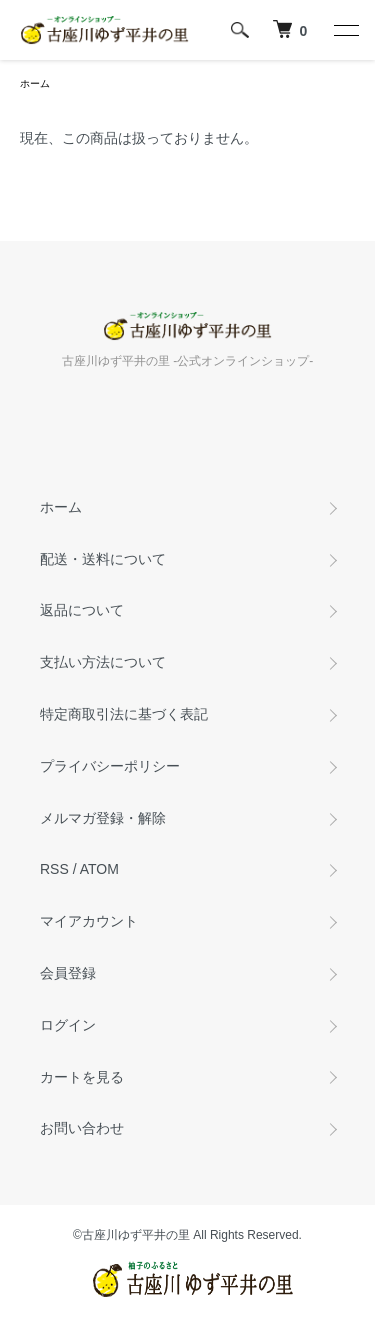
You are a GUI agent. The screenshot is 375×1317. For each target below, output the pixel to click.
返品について (82, 610)
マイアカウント (89, 921)
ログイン (68, 1025)
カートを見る (82, 1077)
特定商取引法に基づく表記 (124, 714)
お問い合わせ (82, 1128)
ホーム (35, 83)
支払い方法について (103, 662)
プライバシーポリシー (110, 766)
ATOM (99, 869)
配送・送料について (103, 559)
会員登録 (68, 973)
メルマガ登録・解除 (103, 818)
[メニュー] (345, 30)
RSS (54, 869)
